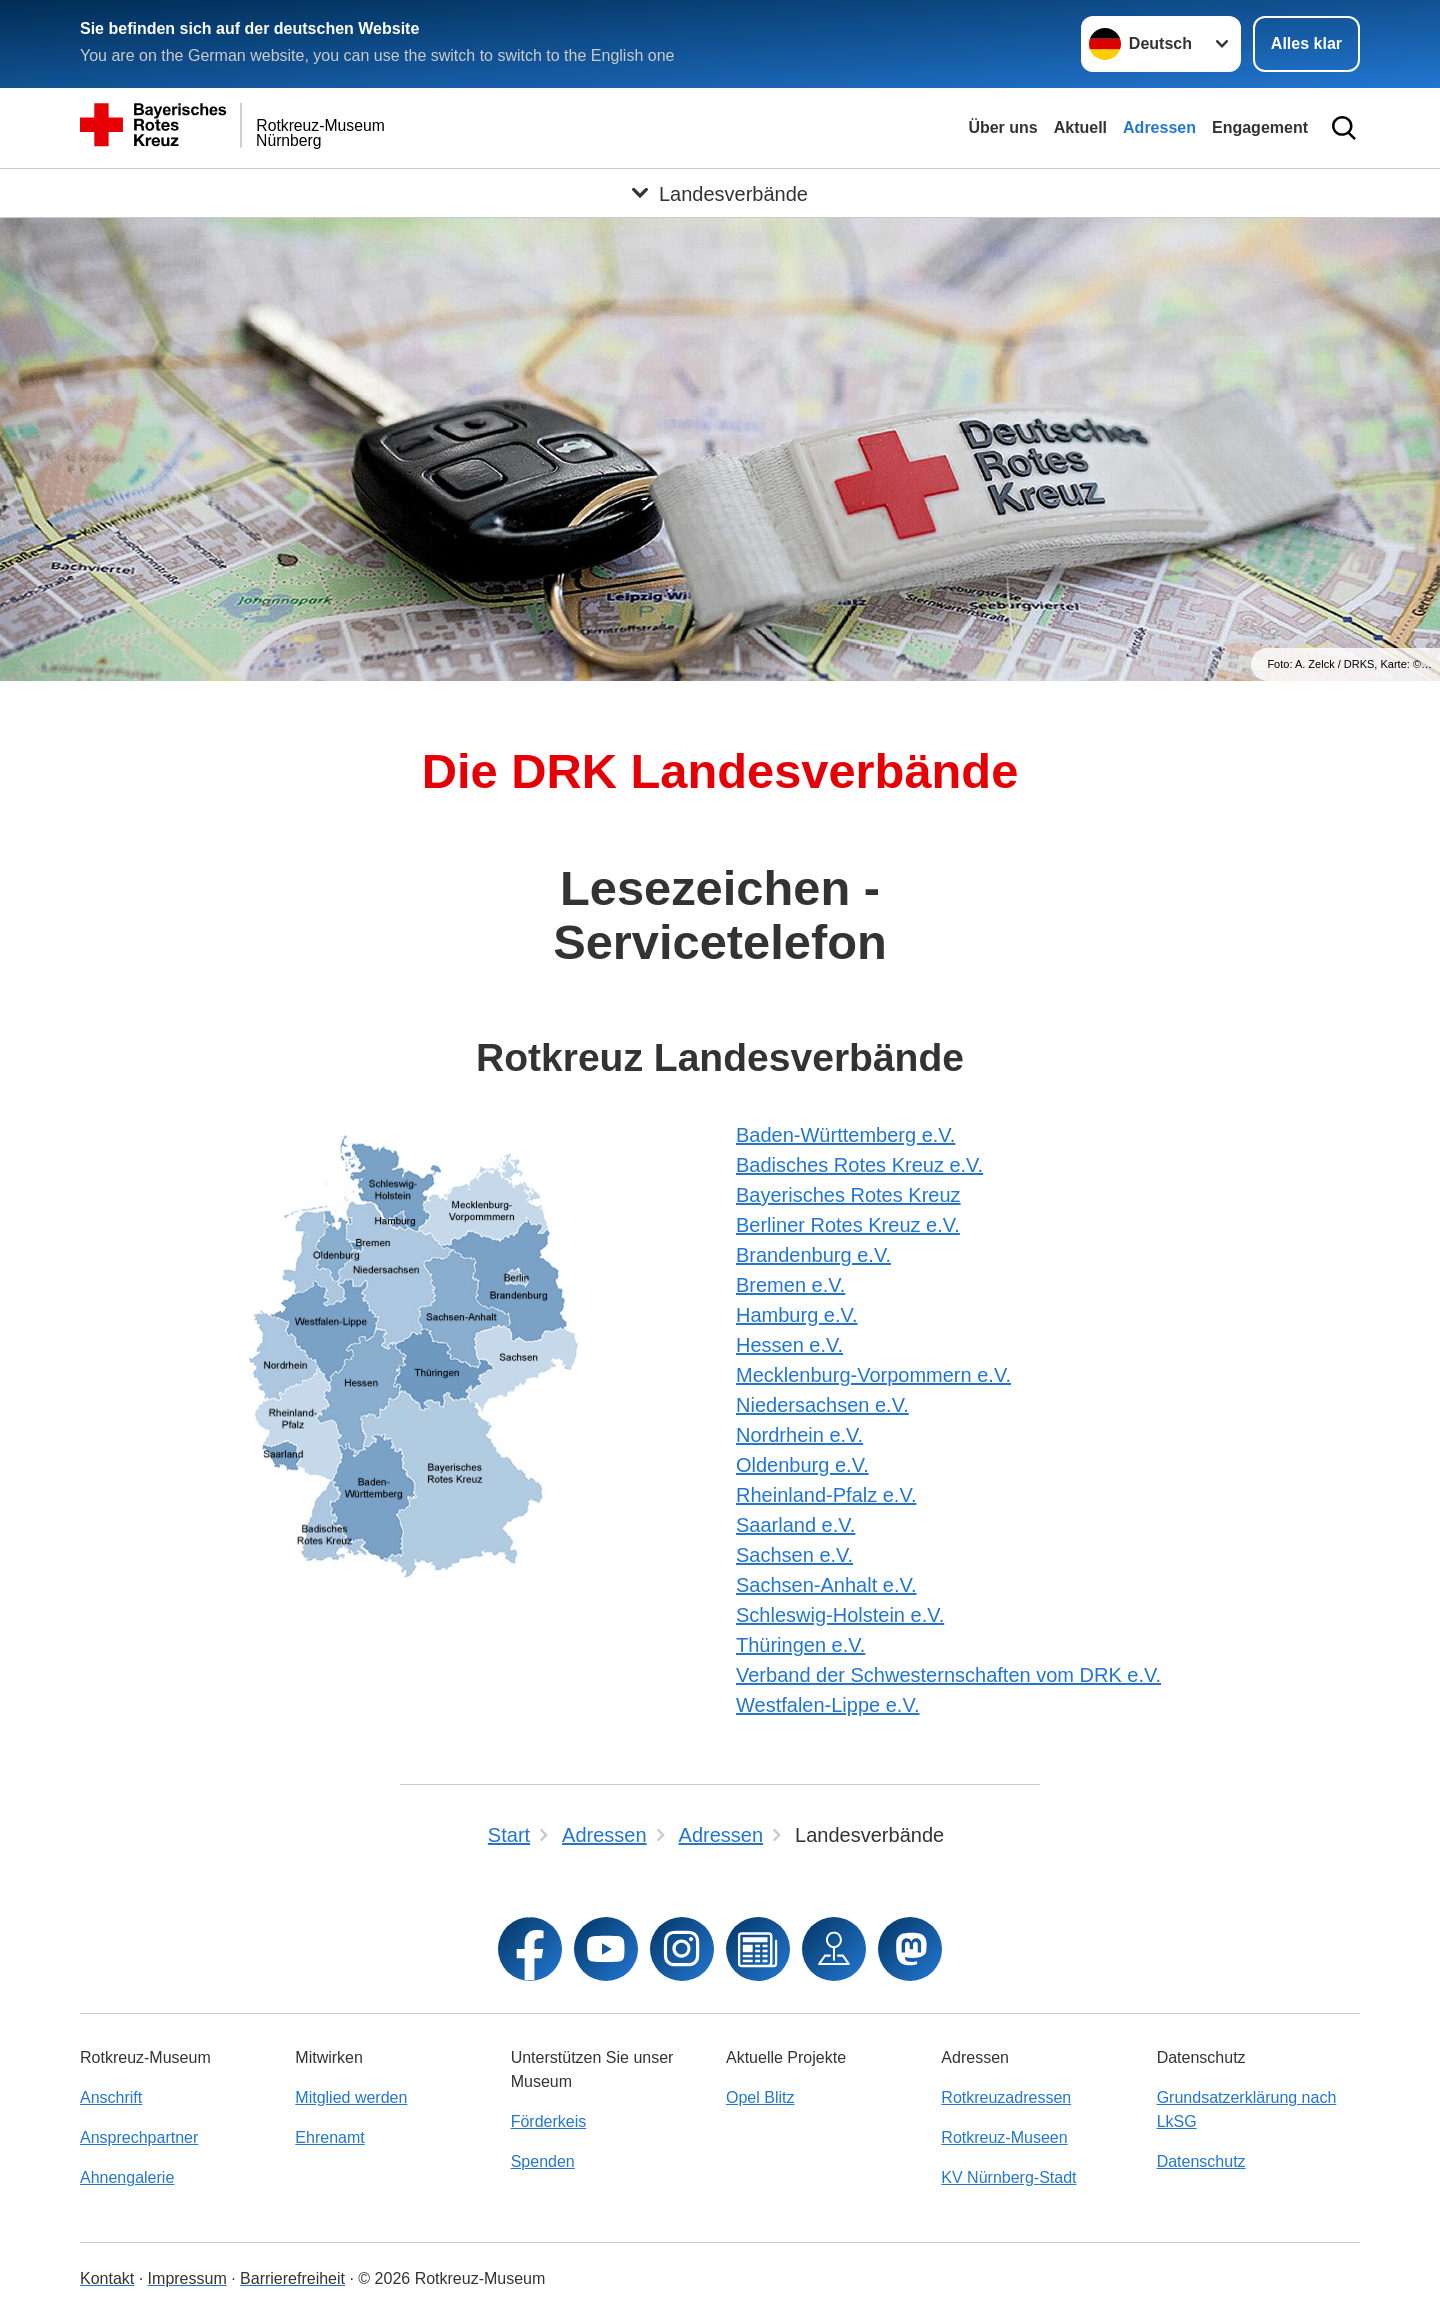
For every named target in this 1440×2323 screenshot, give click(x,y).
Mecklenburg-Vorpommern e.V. (873, 1375)
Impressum (187, 2278)
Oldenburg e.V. (802, 1465)
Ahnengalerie (127, 2177)
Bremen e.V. (790, 1285)
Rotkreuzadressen (1006, 2097)
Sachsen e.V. (794, 1555)
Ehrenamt (329, 2137)
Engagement (1260, 127)
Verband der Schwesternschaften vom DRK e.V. (948, 1675)
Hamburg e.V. (797, 1315)
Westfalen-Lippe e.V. (827, 1705)
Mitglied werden (351, 2097)
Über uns (1002, 127)
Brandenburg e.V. (813, 1255)
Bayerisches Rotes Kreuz (848, 1195)
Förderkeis (549, 2121)
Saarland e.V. (795, 1525)
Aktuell (1080, 127)
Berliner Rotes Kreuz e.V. (848, 1225)
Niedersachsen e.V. (822, 1405)
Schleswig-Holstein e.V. (840, 1615)
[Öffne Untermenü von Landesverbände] (720, 193)
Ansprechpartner (139, 2137)
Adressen (1159, 127)
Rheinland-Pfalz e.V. (826, 1495)
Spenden (543, 2161)
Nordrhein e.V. (799, 1435)
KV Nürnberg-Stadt (1008, 2177)
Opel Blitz (760, 2097)
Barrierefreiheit (292, 2278)
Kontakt (107, 2278)
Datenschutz (1201, 2161)
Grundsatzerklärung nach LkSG (1247, 2109)
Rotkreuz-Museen (1004, 2137)
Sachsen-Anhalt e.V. (826, 1585)
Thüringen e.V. (800, 1645)
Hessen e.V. (789, 1345)
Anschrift (111, 2097)
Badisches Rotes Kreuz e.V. (859, 1165)
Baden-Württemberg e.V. (845, 1135)
